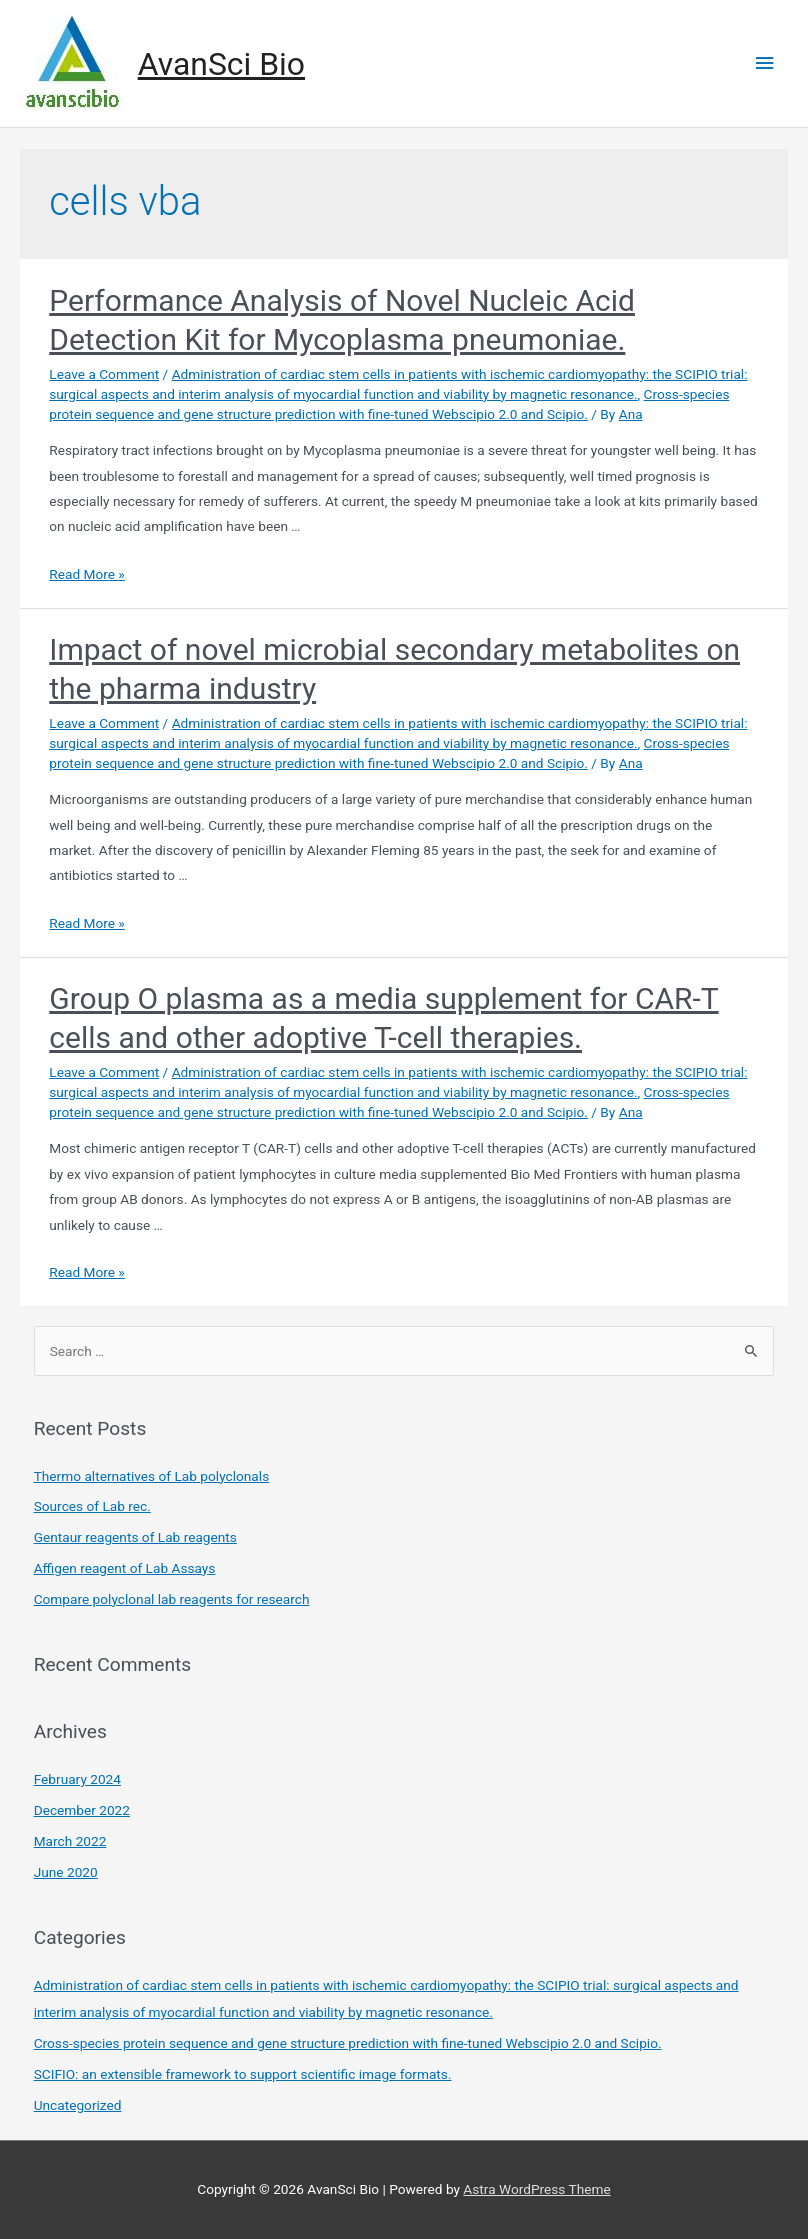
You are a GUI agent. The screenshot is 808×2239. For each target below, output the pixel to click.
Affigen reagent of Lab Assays (125, 1568)
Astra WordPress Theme (536, 2189)
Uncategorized (78, 2105)
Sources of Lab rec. (92, 1506)
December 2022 (82, 1810)
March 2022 (70, 1841)
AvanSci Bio (221, 64)
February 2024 (77, 1779)
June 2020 (66, 1872)
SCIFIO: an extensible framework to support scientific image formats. (243, 2074)
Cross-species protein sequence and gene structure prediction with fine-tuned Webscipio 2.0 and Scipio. (348, 2043)
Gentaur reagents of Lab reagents (135, 1537)
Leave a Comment (104, 374)
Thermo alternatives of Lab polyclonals (152, 1476)
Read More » (87, 574)
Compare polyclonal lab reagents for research (172, 1599)
